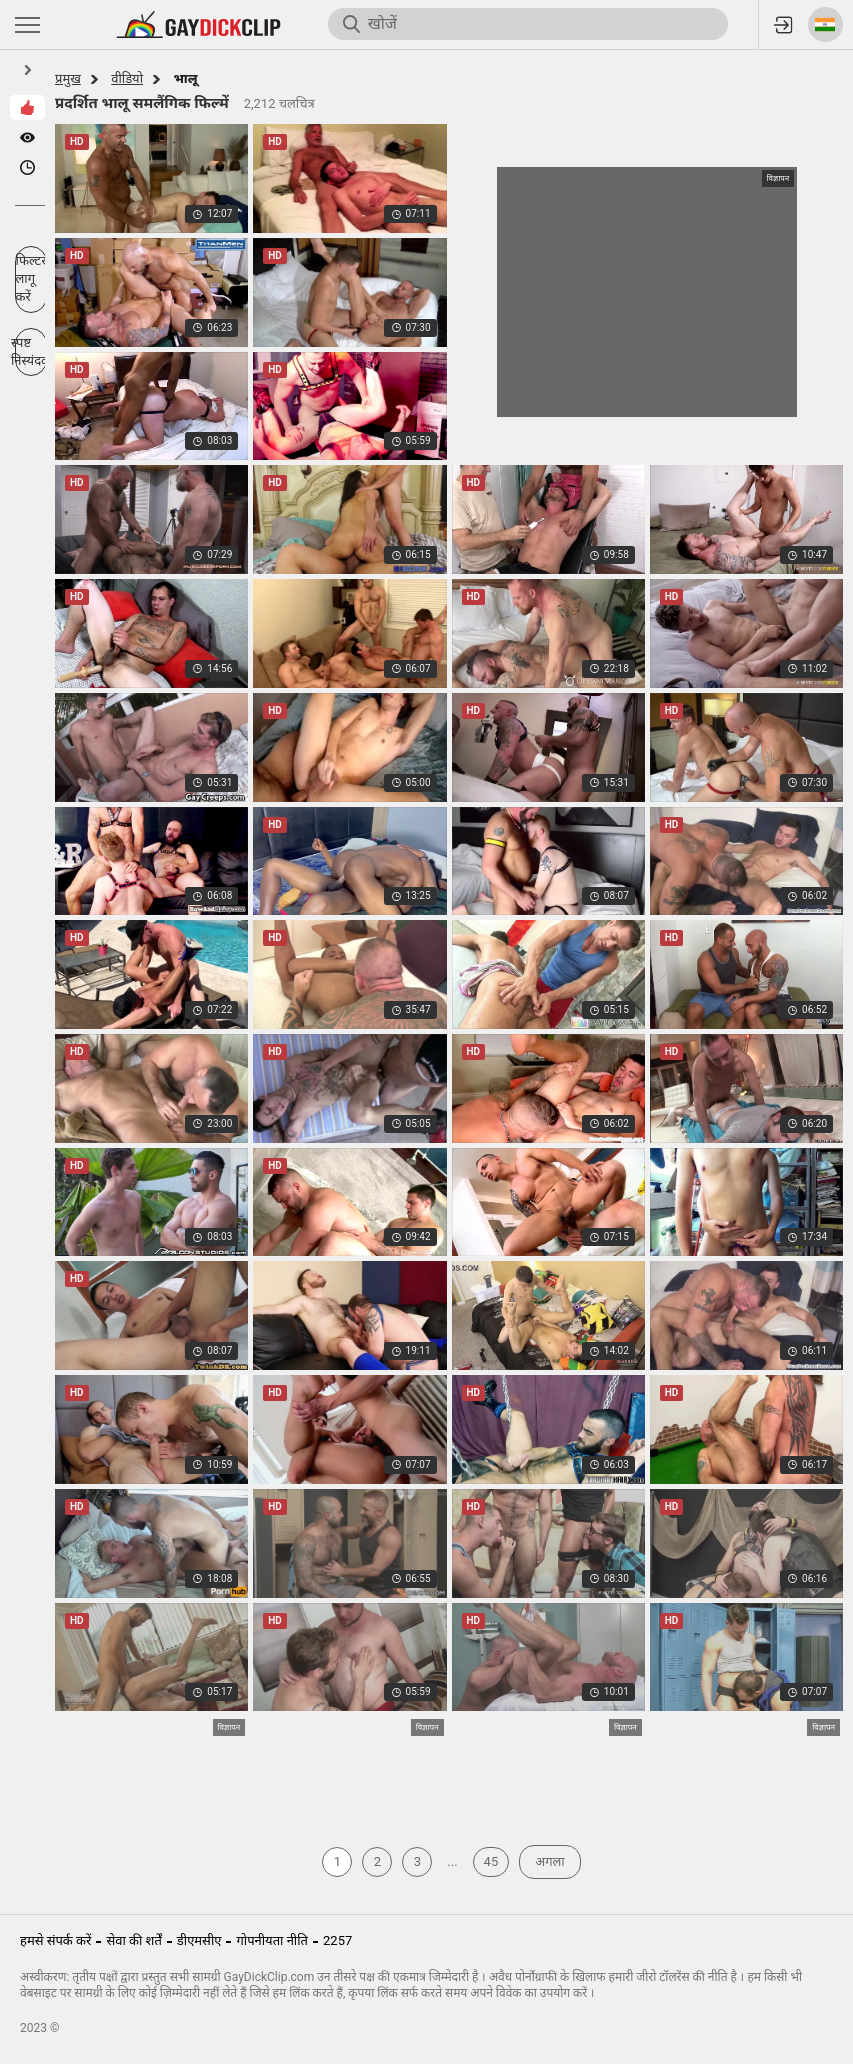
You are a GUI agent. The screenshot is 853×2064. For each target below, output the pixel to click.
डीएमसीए (199, 1940)
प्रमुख (68, 78)
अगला (549, 1861)
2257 (337, 1940)
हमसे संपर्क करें (55, 1940)
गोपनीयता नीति (272, 1940)
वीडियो (127, 78)
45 (491, 1861)
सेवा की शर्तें (133, 1940)
